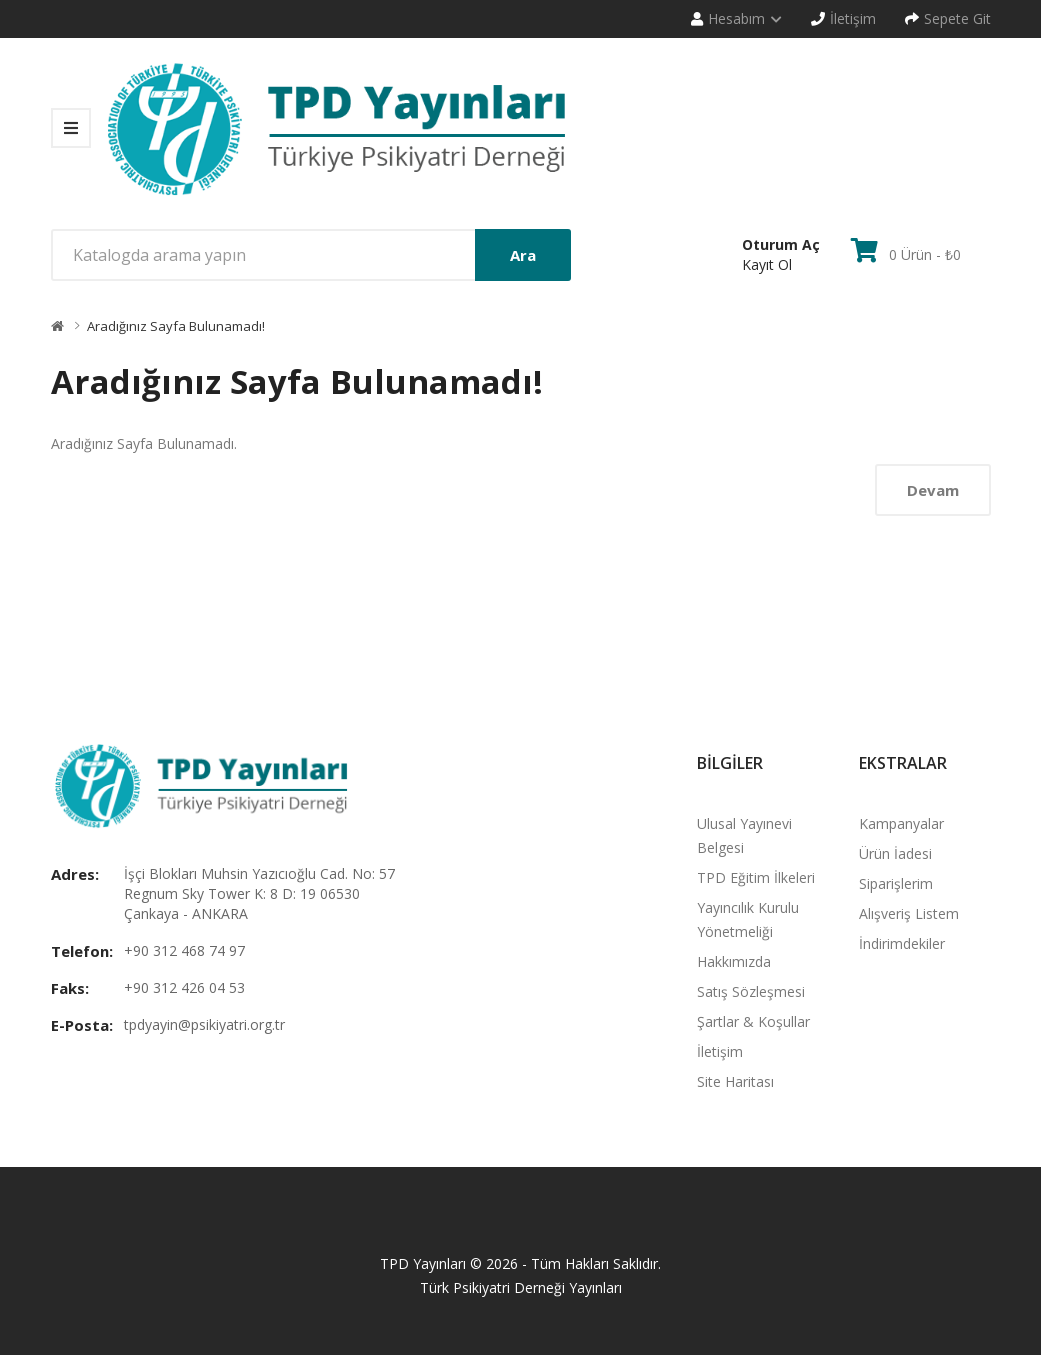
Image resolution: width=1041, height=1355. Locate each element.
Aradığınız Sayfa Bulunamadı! (176, 326)
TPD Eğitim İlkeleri (756, 877)
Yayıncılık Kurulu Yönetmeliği (748, 919)
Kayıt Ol (767, 264)
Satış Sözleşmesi (751, 991)
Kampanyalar (901, 823)
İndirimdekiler (902, 943)
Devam (933, 490)
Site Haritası (735, 1081)
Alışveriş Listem (909, 913)
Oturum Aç (781, 244)
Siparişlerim (896, 883)
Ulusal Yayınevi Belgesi (744, 835)
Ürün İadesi (895, 853)
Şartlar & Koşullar (753, 1021)
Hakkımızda (734, 961)
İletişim (720, 1051)
